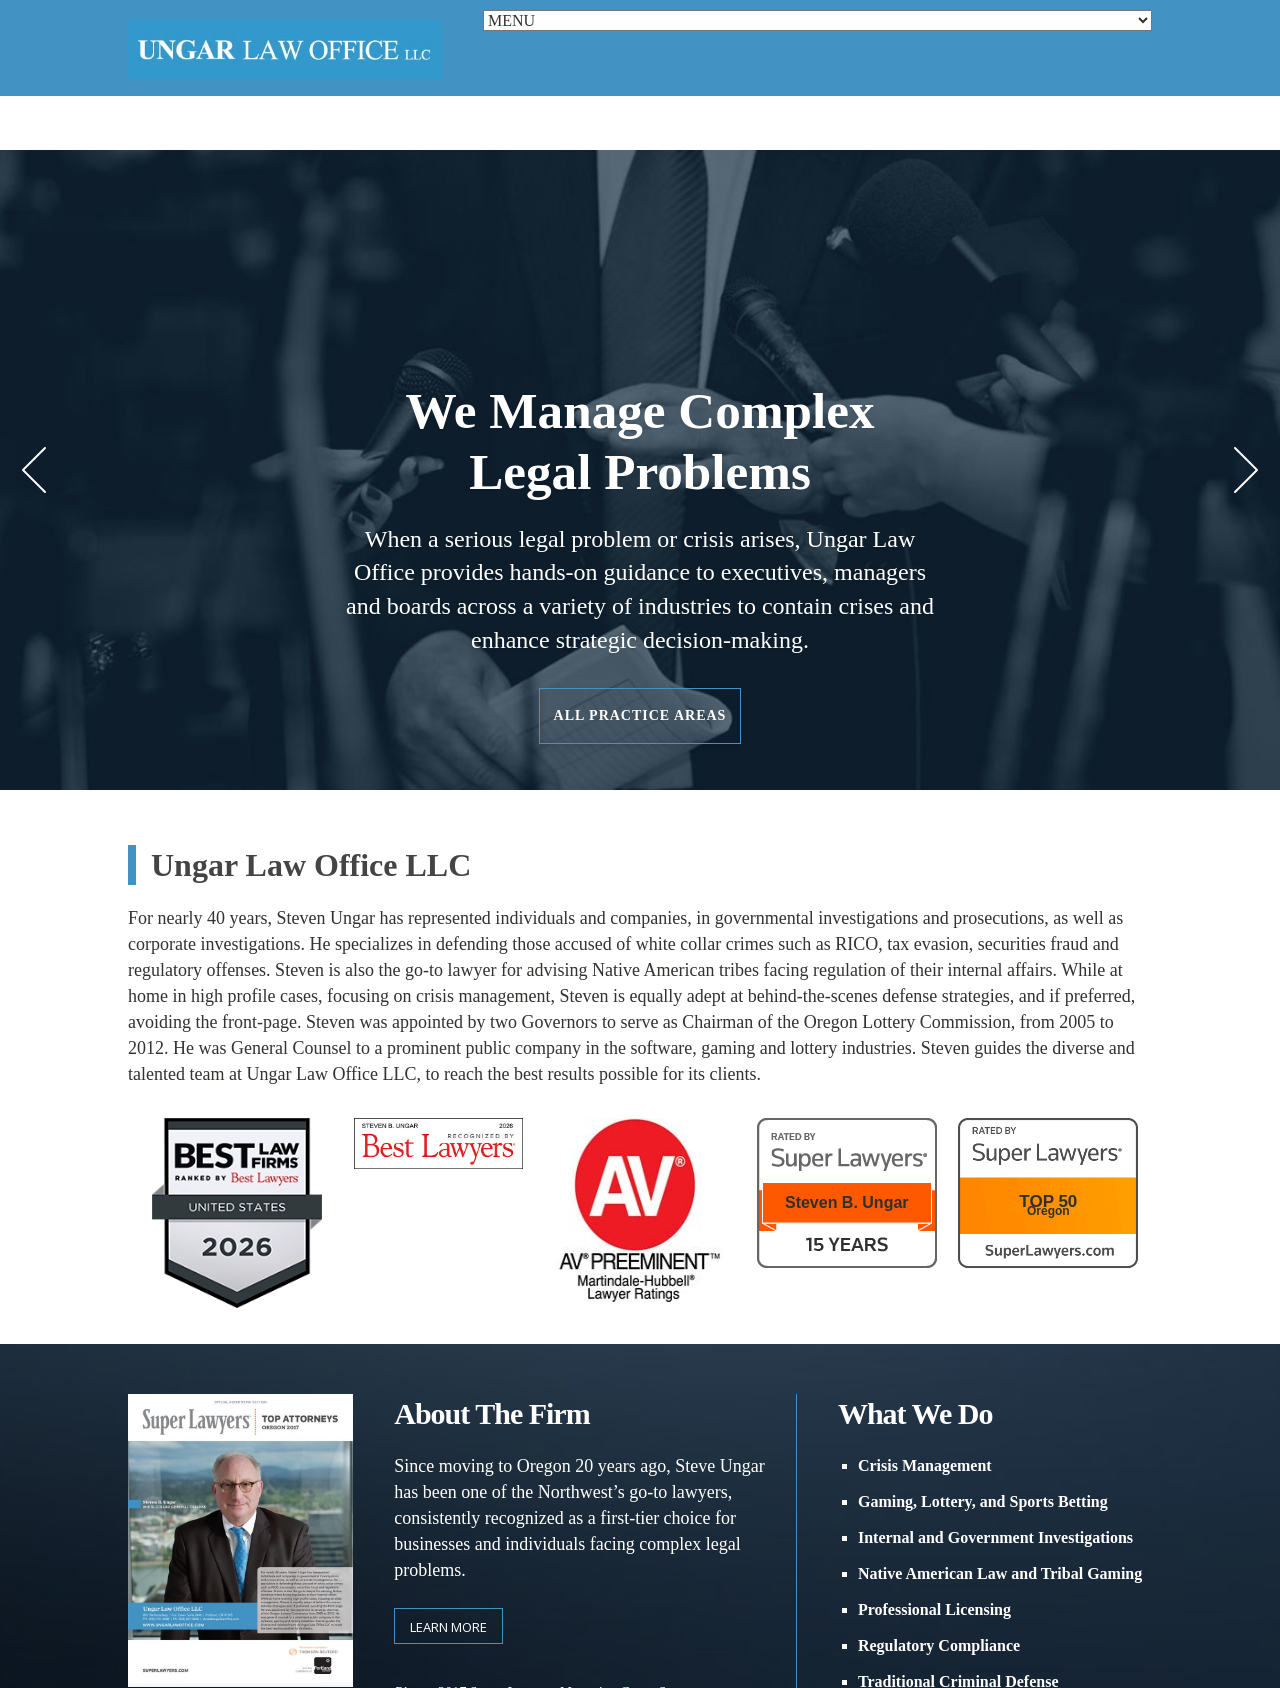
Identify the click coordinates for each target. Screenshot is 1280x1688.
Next (1246, 470)
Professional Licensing (934, 1609)
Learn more (448, 1627)
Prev (34, 470)
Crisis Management (925, 1465)
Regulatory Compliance (939, 1645)
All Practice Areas (640, 715)
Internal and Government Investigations (995, 1537)
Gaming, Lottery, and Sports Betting (983, 1501)
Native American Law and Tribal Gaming (1000, 1573)
